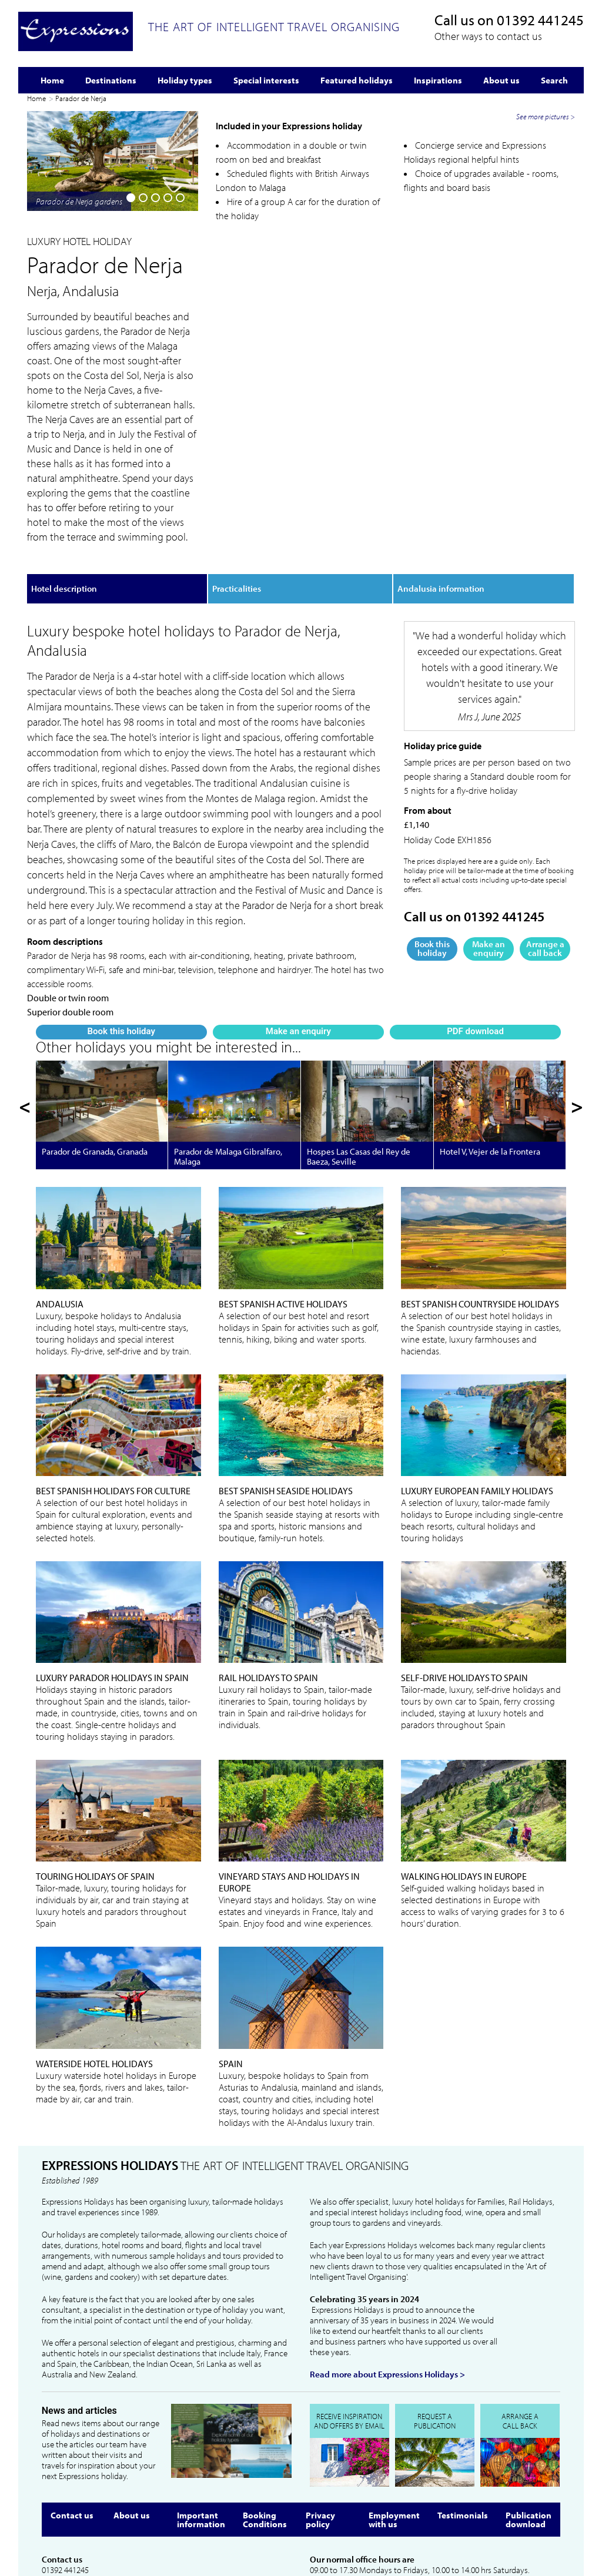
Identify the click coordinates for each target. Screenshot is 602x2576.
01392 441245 (540, 20)
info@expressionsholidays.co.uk (97, 2489)
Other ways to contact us (488, 36)
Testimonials (462, 2424)
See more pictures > (545, 326)
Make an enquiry (111, 474)
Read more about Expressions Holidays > (387, 2283)
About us (131, 2424)
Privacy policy (320, 2429)
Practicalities (236, 512)
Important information (201, 2429)
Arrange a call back (545, 871)
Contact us (72, 2424)
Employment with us (394, 2429)
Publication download (528, 2429)
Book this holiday (53, 474)
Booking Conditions (265, 2429)
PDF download (169, 474)
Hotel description (64, 512)
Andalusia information (440, 512)
